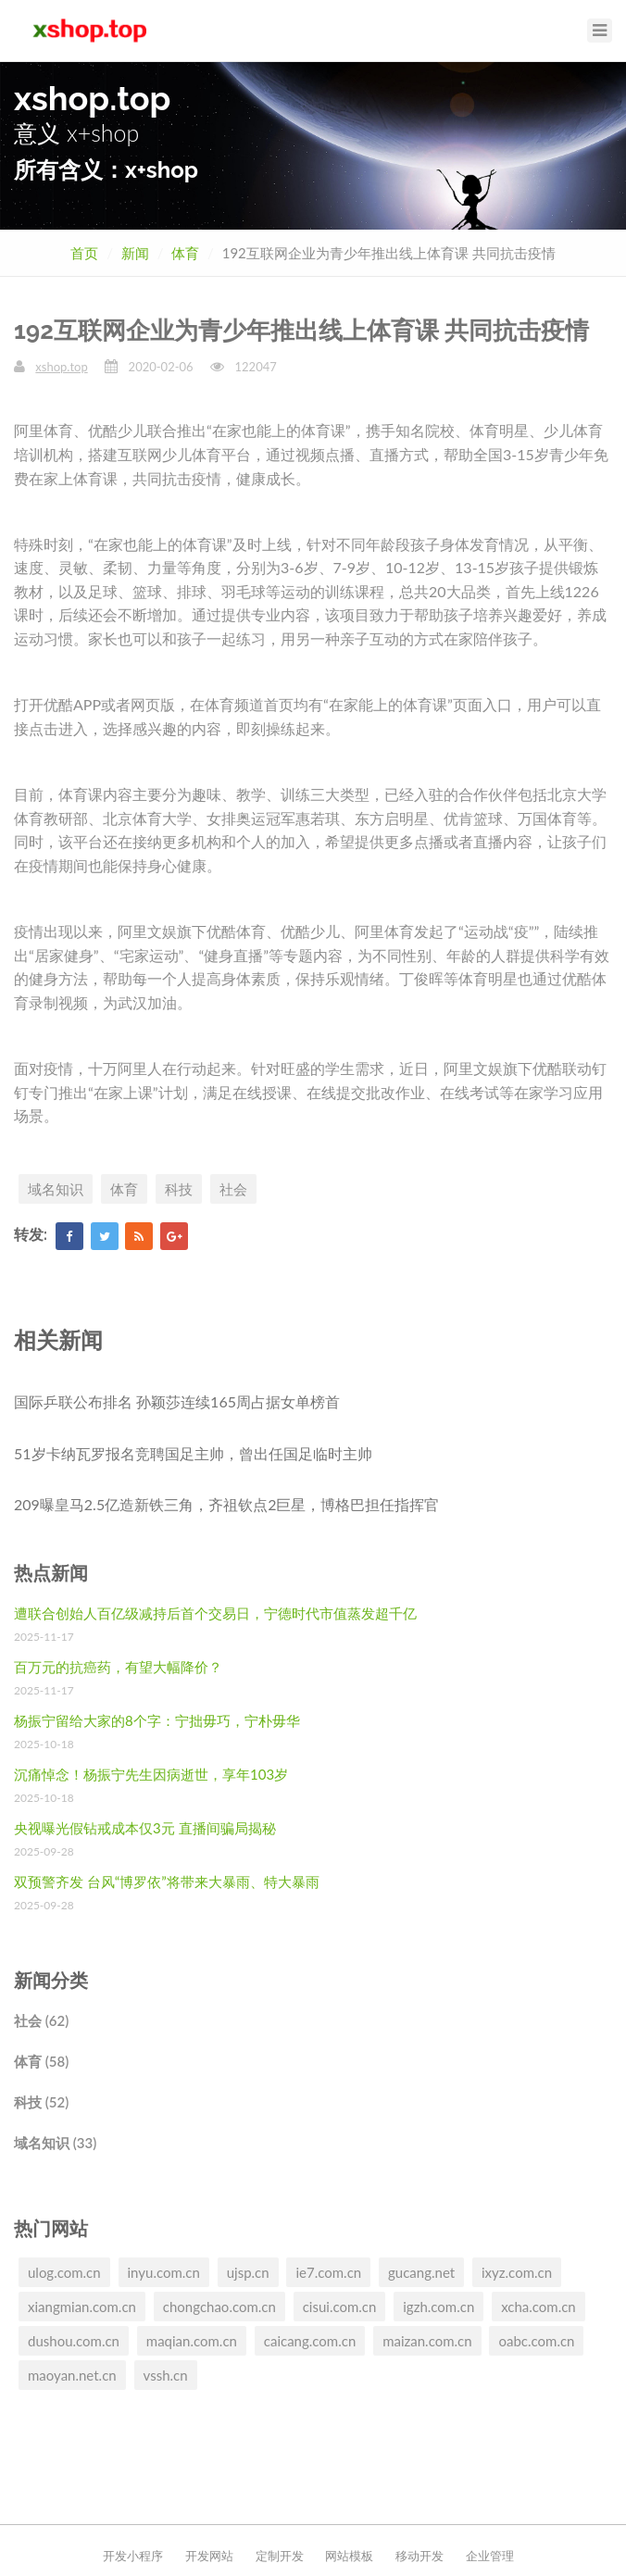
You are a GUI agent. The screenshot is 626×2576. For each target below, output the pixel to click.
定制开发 (280, 2555)
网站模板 (349, 2555)
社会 (233, 1189)
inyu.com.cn (164, 2272)
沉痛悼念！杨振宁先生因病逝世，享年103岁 (151, 1774)
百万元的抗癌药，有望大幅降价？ (118, 1666)
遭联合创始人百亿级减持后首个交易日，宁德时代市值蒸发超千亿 (215, 1613)
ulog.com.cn (64, 2272)
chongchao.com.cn (219, 2306)
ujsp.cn (248, 2272)
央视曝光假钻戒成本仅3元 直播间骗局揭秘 (145, 1827)
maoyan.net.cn (72, 2375)
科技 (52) (41, 2102)
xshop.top (61, 366)
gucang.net (421, 2272)
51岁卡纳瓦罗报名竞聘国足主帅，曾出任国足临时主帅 (193, 1453)
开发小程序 (133, 2555)
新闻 (135, 252)
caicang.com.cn (310, 2340)
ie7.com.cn (328, 2272)
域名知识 (55, 1189)
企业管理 (490, 2555)
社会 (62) (41, 2020)
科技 (179, 1189)
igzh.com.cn (438, 2306)
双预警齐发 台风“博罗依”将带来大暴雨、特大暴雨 (166, 1881)
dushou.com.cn (73, 2340)
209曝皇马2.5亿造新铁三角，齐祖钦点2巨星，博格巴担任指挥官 (226, 1504)
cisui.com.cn (340, 2306)
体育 (185, 252)
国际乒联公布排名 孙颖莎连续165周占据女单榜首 (177, 1401)
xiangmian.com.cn (82, 2306)
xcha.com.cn (538, 2306)
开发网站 (209, 2555)
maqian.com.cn (191, 2340)
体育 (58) (41, 2061)
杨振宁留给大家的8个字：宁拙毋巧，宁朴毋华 (157, 1720)
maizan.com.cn (426, 2340)
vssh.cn (166, 2375)
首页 (84, 252)
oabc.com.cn (536, 2340)
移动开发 (419, 2555)
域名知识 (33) (55, 2142)
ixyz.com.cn (517, 2272)
